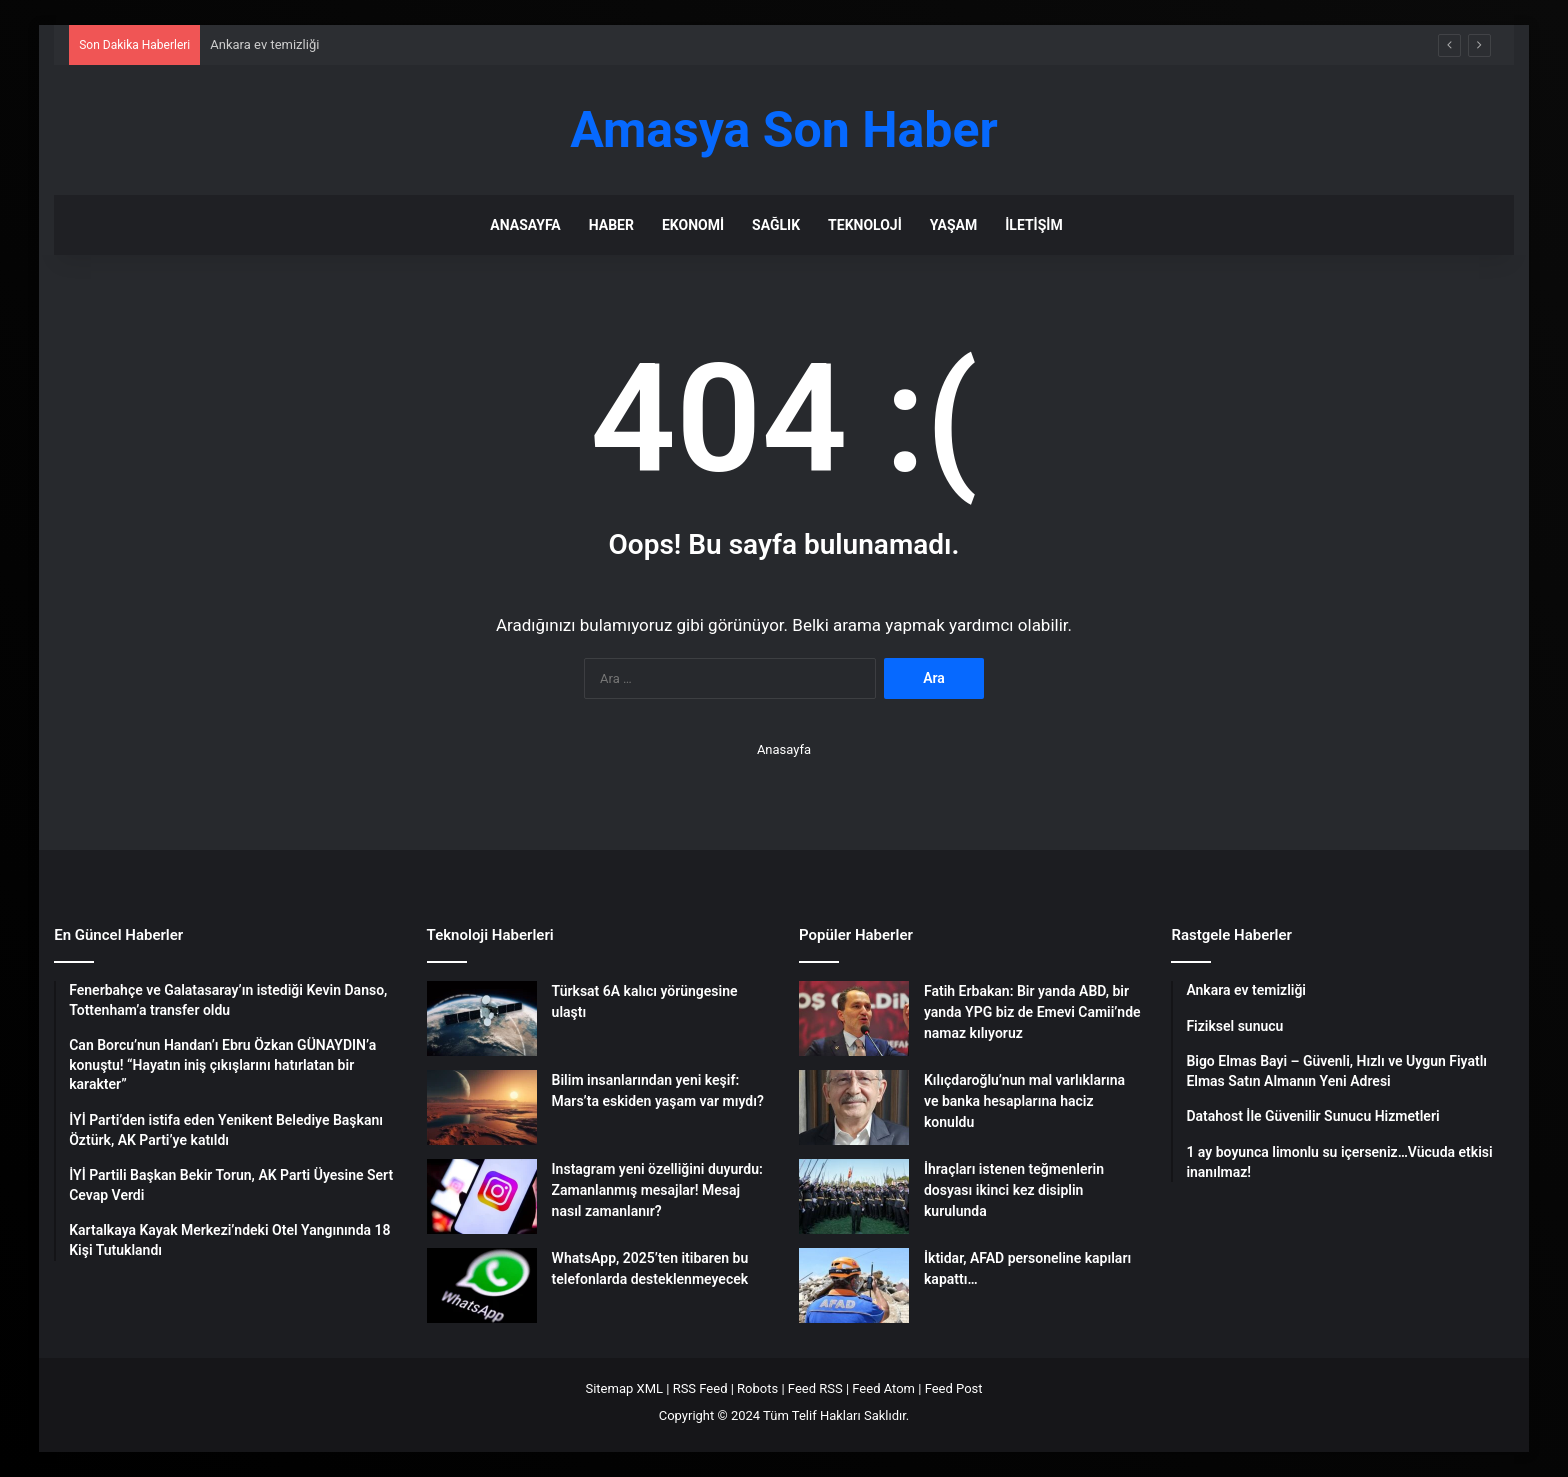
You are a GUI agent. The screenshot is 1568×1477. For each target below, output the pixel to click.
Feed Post (954, 1388)
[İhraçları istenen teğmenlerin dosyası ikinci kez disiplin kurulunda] (854, 1196)
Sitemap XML (624, 1388)
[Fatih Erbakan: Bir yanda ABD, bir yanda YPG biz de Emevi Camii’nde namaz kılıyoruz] (854, 1018)
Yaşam (953, 225)
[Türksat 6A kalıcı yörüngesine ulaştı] (482, 1018)
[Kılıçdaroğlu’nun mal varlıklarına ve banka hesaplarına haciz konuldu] (854, 1107)
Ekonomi (693, 225)
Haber (611, 225)
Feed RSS (815, 1388)
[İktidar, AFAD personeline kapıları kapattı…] (854, 1285)
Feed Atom (883, 1388)
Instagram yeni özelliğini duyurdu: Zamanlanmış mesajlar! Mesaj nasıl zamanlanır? (657, 1190)
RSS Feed (700, 1388)
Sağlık (776, 225)
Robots (757, 1388)
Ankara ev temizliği (264, 44)
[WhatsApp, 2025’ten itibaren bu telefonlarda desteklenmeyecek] (482, 1285)
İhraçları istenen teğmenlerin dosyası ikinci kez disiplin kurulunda (1014, 1190)
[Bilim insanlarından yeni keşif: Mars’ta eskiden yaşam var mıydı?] (482, 1107)
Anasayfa (525, 225)
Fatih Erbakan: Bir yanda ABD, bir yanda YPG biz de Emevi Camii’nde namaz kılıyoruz (1032, 1012)
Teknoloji (865, 225)
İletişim (1033, 225)
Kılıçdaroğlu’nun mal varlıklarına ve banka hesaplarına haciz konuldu (1024, 1101)
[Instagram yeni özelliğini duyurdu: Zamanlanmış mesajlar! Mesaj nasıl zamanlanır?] (482, 1196)
